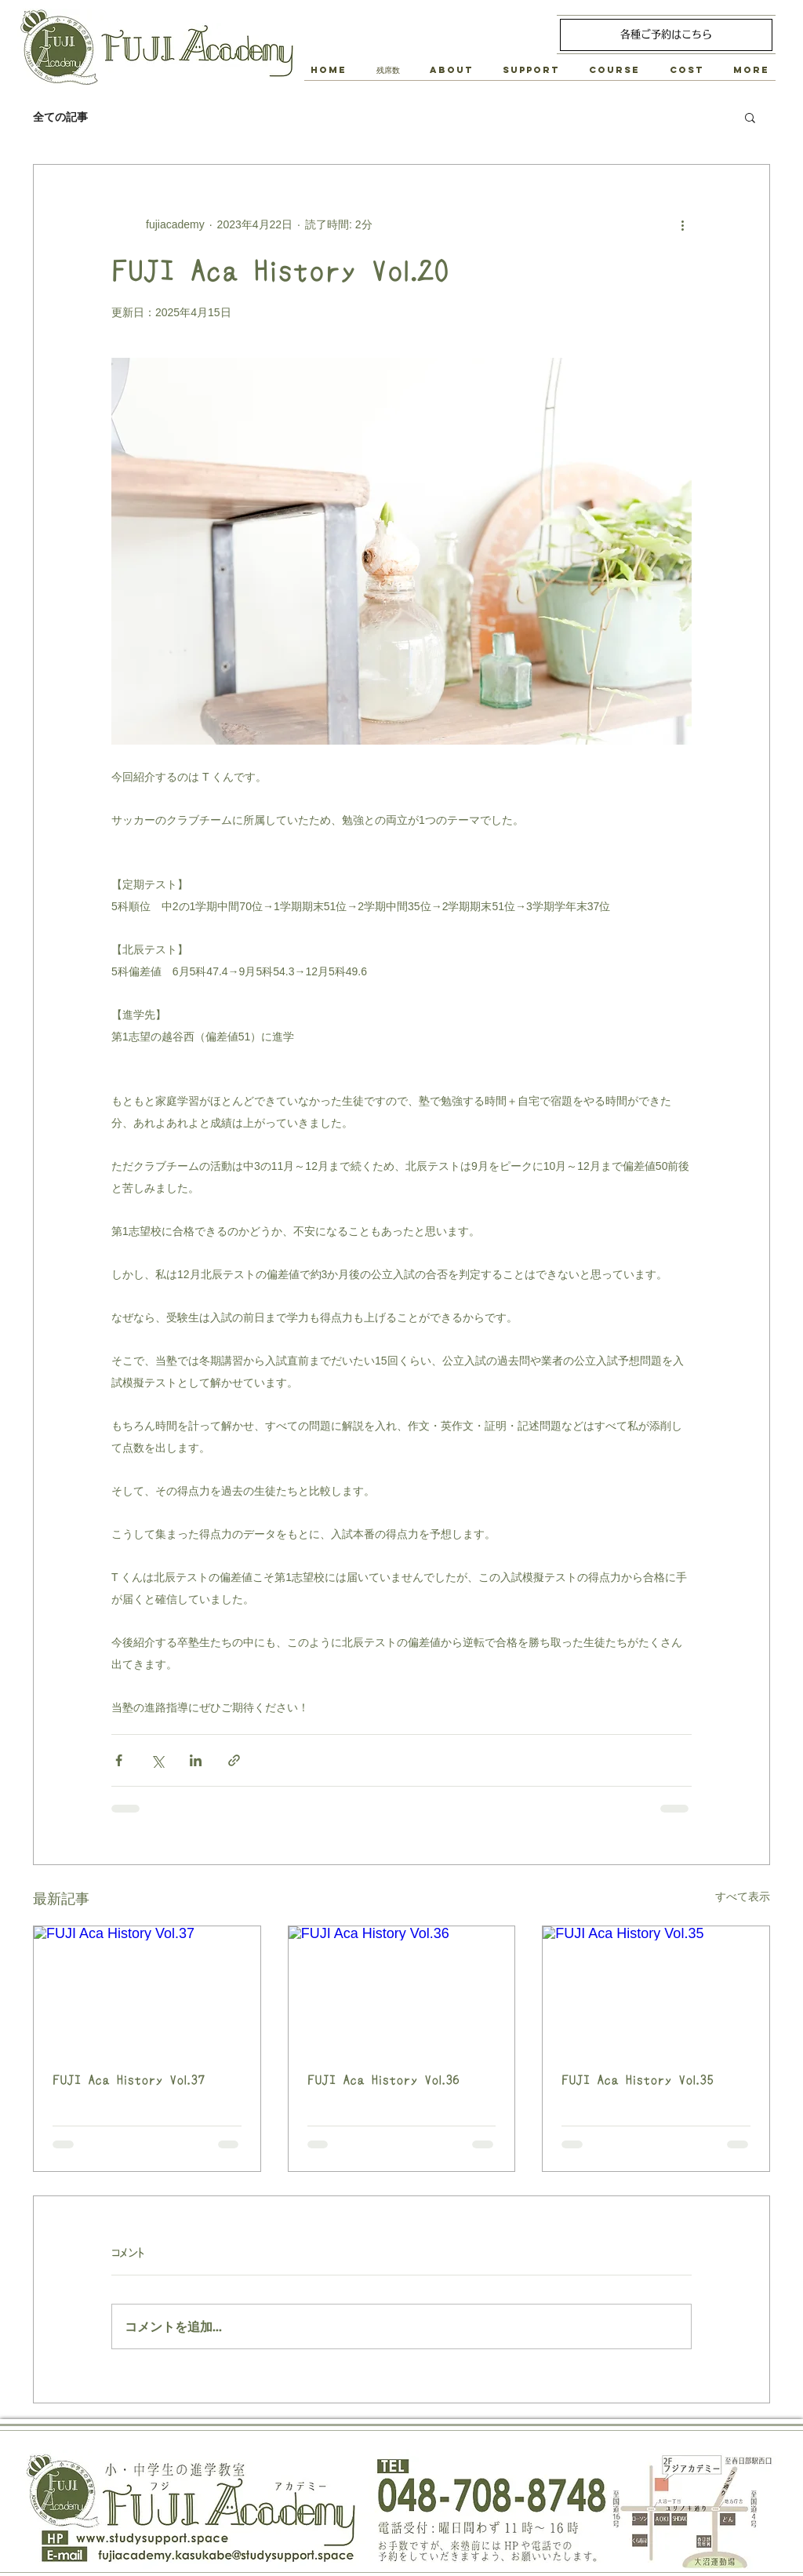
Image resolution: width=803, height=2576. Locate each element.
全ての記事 (60, 116)
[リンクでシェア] (234, 1760)
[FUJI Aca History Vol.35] (656, 1989)
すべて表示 (742, 1896)
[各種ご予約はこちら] (666, 35)
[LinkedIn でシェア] (195, 1760)
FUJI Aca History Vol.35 (637, 2080)
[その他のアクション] (682, 224)
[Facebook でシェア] (118, 1760)
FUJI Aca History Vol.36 (383, 2080)
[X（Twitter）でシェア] (157, 1760)
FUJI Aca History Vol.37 (129, 2080)
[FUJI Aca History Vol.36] (402, 1989)
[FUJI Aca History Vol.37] (147, 1989)
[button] (451, 70)
